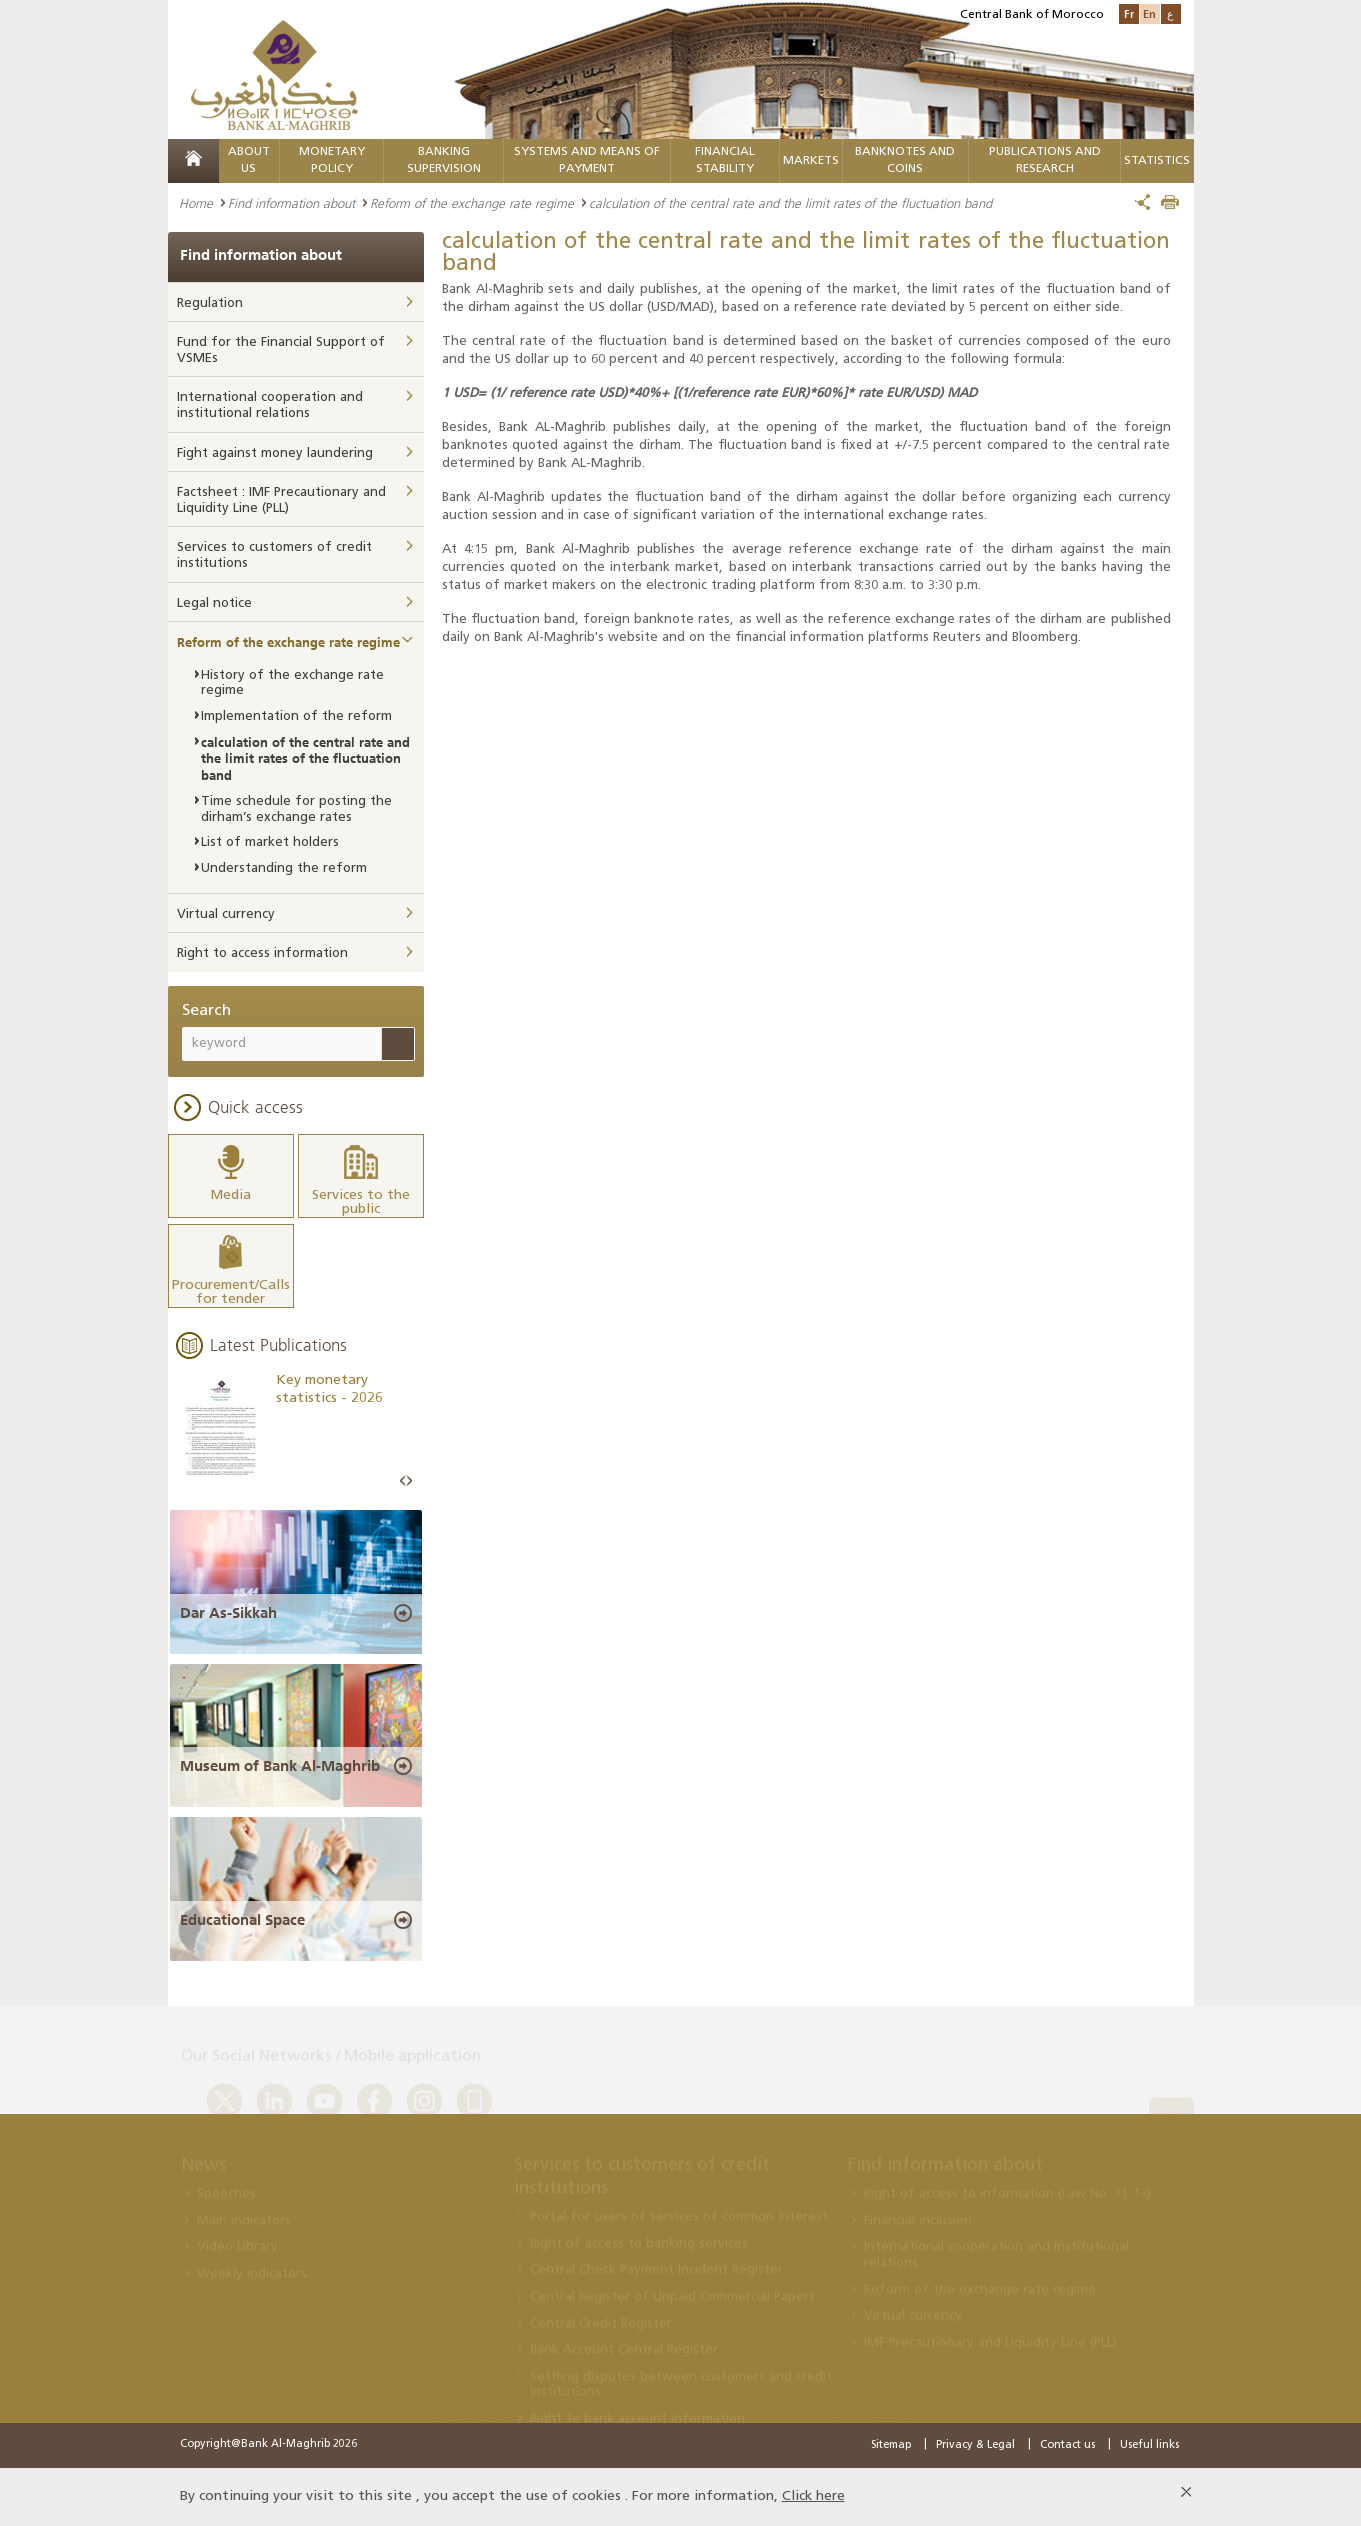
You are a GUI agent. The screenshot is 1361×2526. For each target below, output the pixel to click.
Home (196, 203)
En (1149, 13)
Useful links (1149, 2445)
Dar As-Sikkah (228, 1613)
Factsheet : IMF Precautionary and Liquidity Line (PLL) (281, 500)
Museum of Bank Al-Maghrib (280, 1766)
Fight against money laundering (275, 453)
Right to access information (262, 953)
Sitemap (891, 2445)
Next (409, 1481)
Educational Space (242, 1920)
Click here (813, 2496)
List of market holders (270, 842)
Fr (1129, 13)
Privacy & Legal (975, 2445)
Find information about (291, 203)
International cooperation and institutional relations (270, 405)
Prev (403, 1481)
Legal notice (214, 603)
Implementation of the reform (296, 716)
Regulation (210, 303)
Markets (811, 161)
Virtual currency (226, 914)
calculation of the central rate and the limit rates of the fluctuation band (305, 758)
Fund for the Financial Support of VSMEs (281, 350)
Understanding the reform (284, 868)
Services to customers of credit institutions (274, 555)
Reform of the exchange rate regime (472, 203)
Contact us (1067, 2445)
